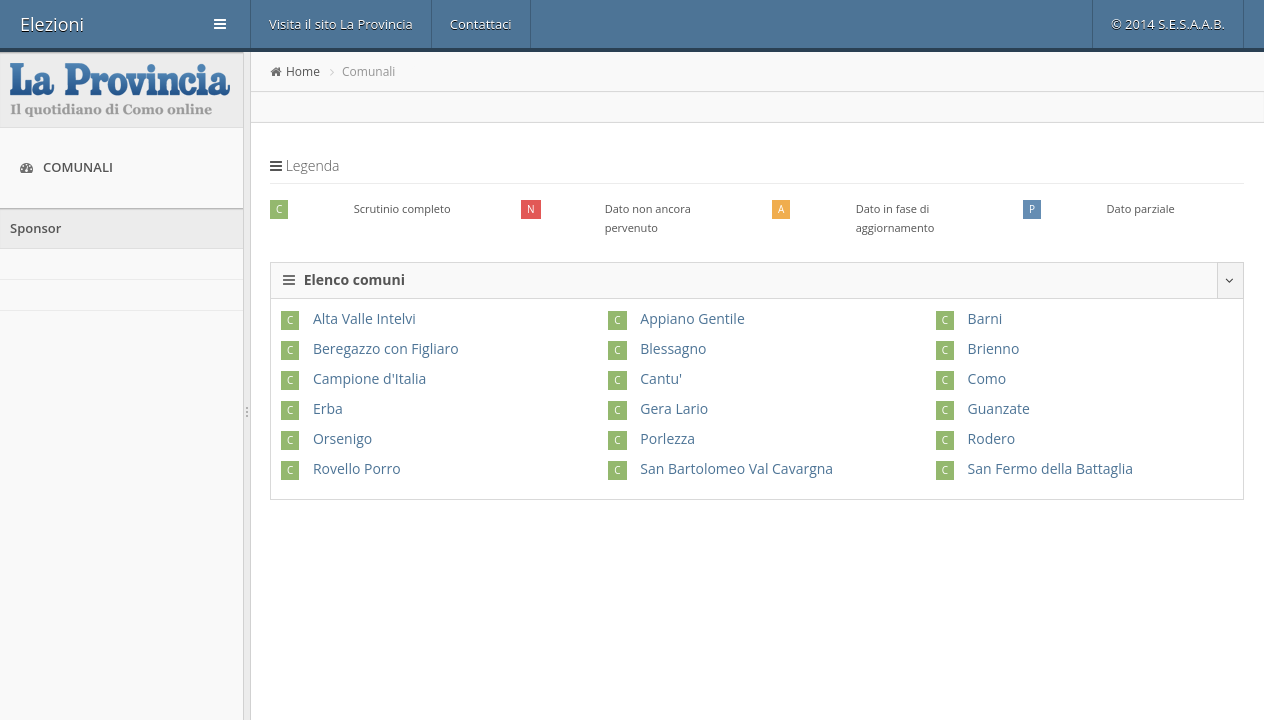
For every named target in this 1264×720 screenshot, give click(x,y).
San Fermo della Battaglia (1050, 468)
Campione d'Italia (369, 378)
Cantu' (661, 378)
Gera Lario (674, 408)
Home (303, 71)
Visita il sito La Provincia (341, 24)
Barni (985, 318)
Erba (328, 408)
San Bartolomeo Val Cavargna (736, 468)
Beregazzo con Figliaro (386, 348)
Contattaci (481, 24)
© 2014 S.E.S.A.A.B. (1168, 24)
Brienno (994, 348)
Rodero (992, 438)
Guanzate (999, 408)
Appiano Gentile (692, 318)
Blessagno (673, 348)
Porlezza (667, 438)
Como (987, 378)
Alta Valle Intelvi (364, 318)
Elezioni (52, 24)
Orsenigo (342, 438)
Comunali (66, 168)
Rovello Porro (357, 468)
